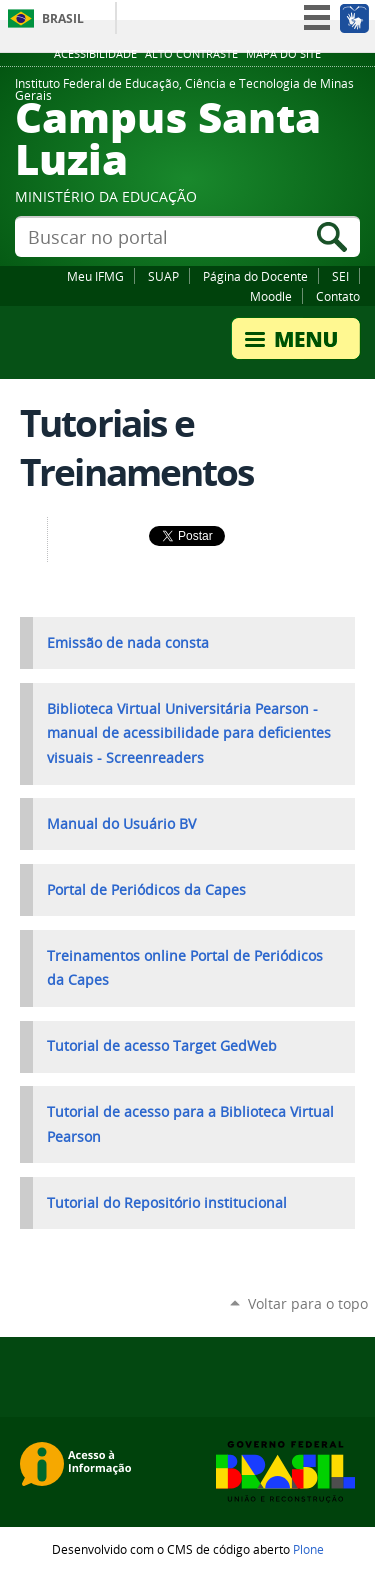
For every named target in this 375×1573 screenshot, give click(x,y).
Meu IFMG (95, 276)
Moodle (271, 296)
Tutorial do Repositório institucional (167, 1203)
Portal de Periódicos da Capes (146, 890)
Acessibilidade (95, 54)
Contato (338, 296)
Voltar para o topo (308, 1303)
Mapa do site (283, 54)
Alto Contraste (191, 54)
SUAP (163, 276)
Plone (308, 1549)
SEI (340, 276)
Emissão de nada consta (128, 643)
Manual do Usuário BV (121, 824)
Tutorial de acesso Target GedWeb (162, 1046)
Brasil (63, 18)
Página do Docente (255, 276)
